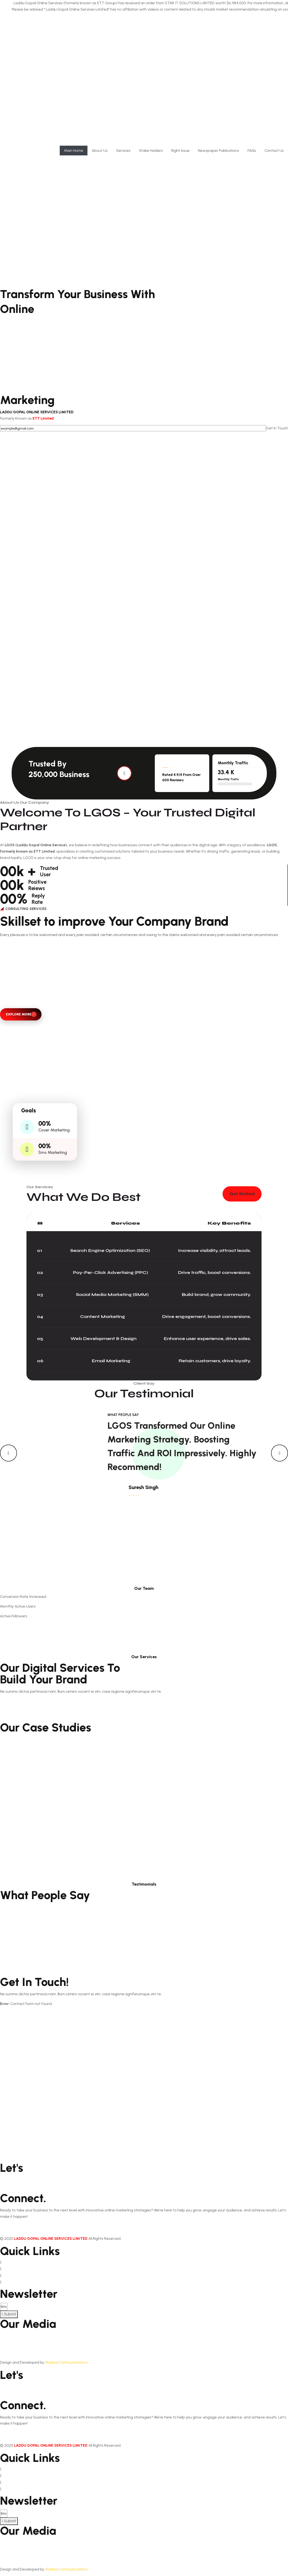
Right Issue (180, 150)
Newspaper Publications (218, 150)
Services (123, 150)
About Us (100, 150)
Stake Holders (151, 150)
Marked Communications (66, 2362)
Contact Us (274, 150)
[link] (28, 2346)
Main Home (73, 150)
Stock (7, 2275)
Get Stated (242, 1193)
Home (7, 2262)
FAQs (252, 150)
